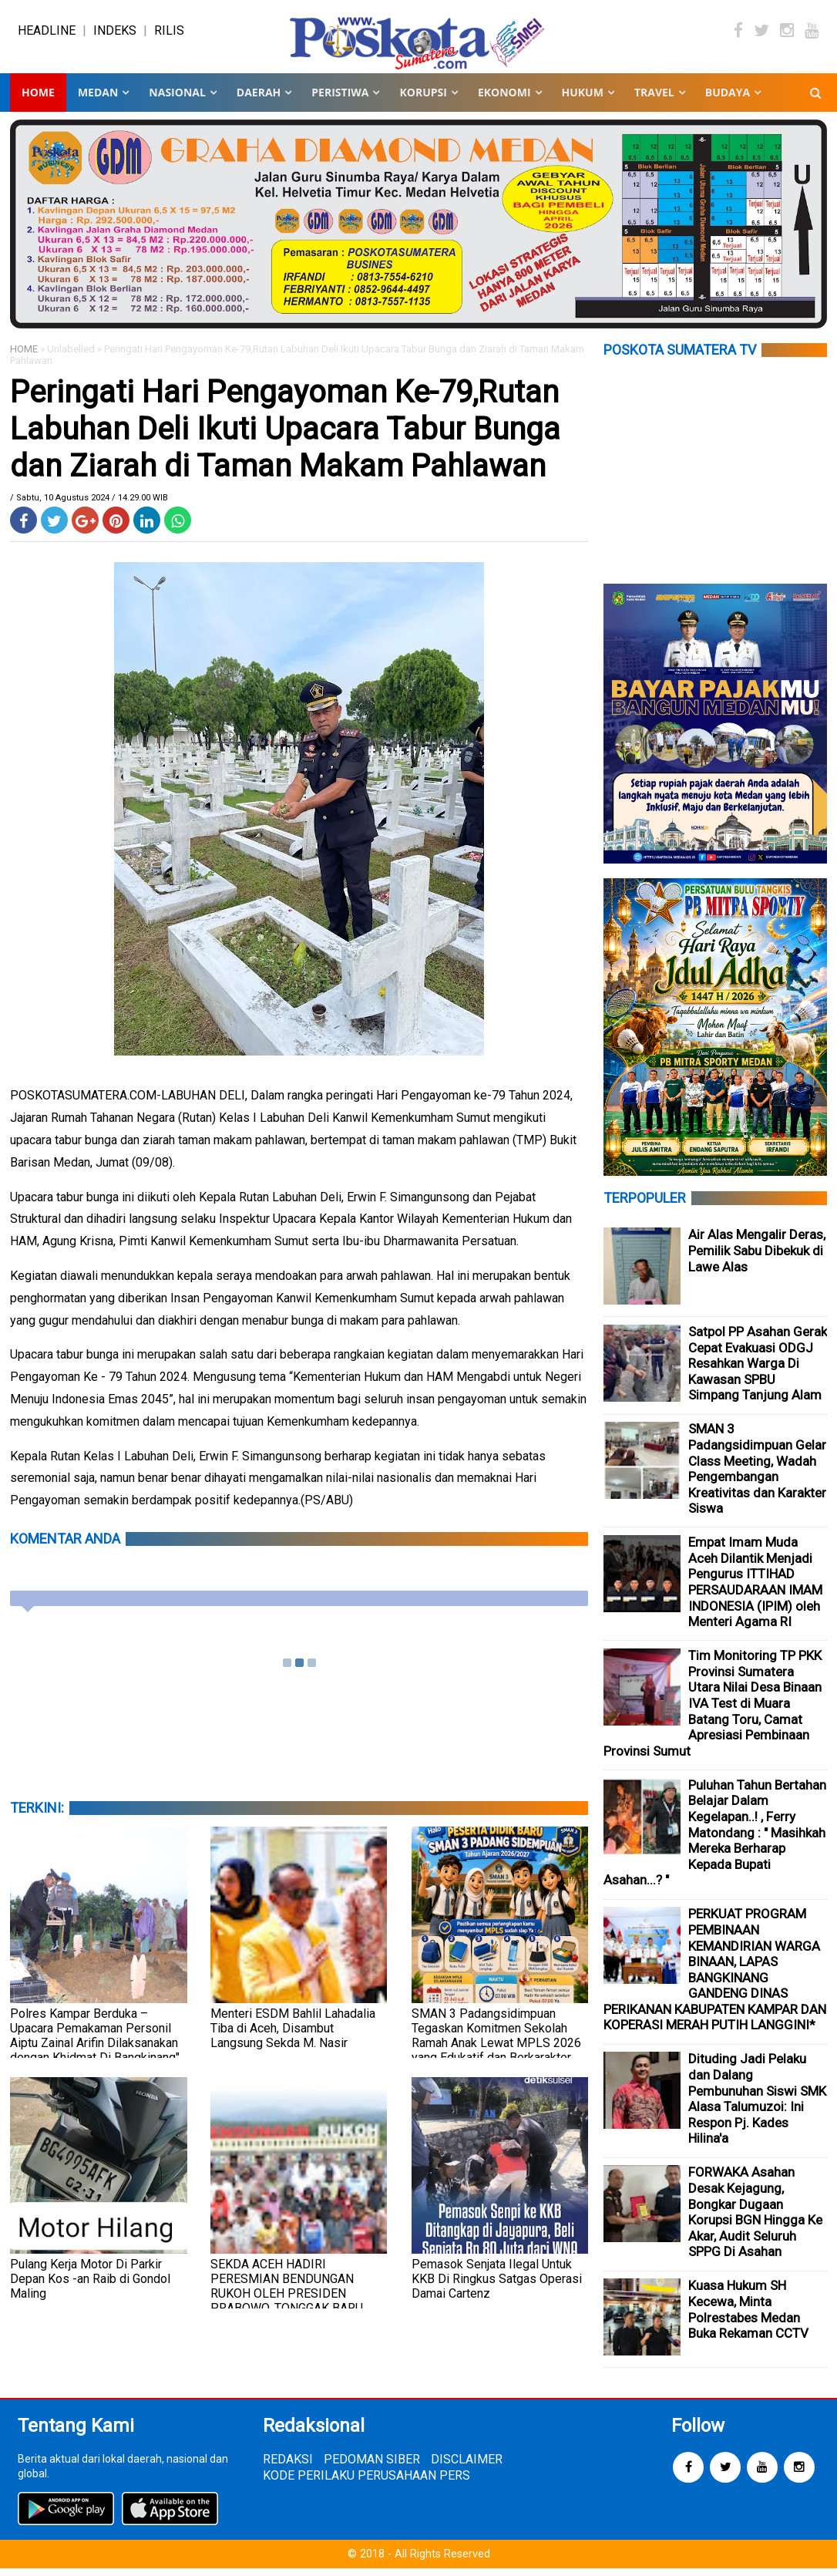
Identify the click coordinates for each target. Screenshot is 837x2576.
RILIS (169, 34)
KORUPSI (422, 100)
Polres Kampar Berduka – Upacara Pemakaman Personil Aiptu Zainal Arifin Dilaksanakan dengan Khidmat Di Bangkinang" (95, 2043)
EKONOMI (504, 100)
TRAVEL (654, 100)
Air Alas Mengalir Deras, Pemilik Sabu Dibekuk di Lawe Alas (756, 1257)
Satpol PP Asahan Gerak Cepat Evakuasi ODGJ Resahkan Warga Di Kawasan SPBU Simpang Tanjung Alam (757, 1371)
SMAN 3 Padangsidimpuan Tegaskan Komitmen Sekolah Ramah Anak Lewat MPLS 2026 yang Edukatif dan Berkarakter (496, 2043)
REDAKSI (288, 2467)
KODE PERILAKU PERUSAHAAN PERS (366, 2483)
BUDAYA (727, 100)
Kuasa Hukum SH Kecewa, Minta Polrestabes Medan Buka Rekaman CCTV (748, 2317)
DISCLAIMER (467, 2467)
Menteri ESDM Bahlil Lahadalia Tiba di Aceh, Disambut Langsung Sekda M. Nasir (292, 2036)
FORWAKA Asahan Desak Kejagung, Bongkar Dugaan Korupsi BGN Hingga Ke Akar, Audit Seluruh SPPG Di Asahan (755, 2219)
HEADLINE (47, 34)
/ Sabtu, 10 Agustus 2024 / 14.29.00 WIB (89, 505)
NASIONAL (177, 100)
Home (38, 100)
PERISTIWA (339, 100)
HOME (24, 356)
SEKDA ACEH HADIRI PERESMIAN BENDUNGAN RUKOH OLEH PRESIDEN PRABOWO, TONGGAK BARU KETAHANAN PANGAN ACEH (287, 2301)
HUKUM (582, 100)
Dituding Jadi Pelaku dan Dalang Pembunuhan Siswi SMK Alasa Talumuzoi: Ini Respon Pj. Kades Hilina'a (757, 2106)
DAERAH (259, 100)
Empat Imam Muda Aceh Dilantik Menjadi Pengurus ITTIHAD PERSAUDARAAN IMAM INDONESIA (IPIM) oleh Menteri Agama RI (755, 1589)
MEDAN (98, 100)
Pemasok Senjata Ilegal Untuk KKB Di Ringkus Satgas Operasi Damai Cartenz (497, 2286)
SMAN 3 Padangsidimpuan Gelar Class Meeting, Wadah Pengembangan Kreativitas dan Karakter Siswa (757, 1476)
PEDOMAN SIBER (372, 2467)
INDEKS (114, 34)
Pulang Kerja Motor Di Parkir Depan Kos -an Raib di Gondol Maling (90, 2286)
